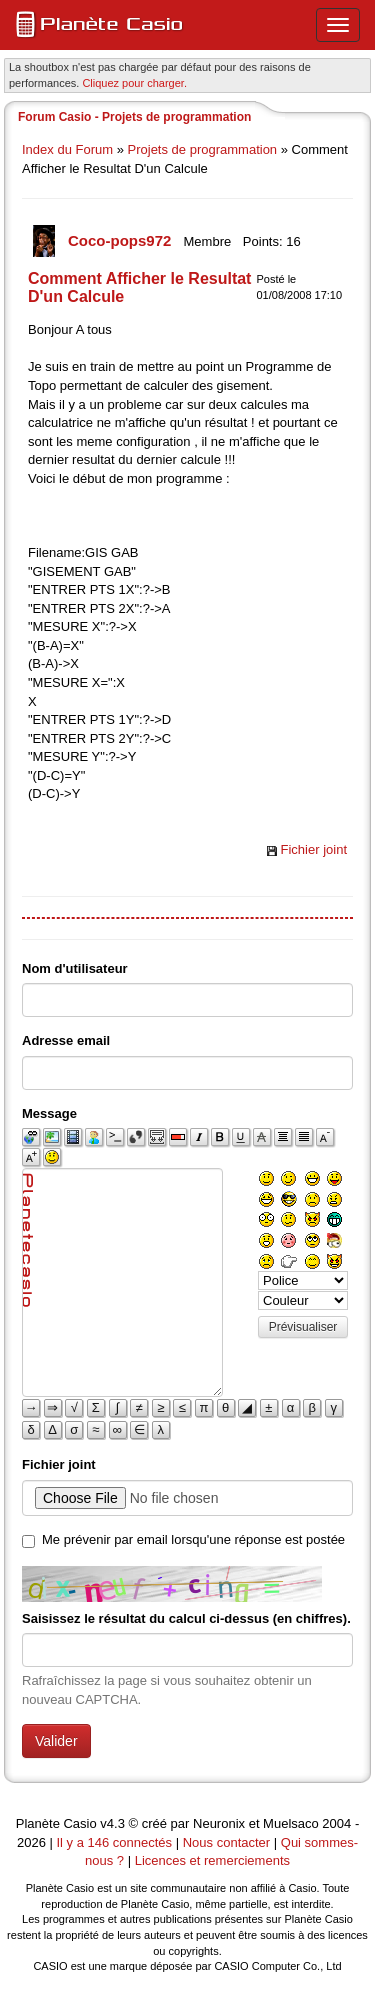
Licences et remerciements (212, 1860)
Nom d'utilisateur (75, 968)
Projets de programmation (203, 149)
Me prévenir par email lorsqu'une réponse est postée (193, 1539)
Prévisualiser (303, 1327)
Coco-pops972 (122, 240)
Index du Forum (67, 149)
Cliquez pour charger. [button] (134, 83)
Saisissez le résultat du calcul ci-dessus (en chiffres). (186, 1618)
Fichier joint (314, 849)
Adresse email (66, 1040)
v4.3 (112, 1823)
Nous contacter (226, 1842)
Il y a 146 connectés (115, 1842)
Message (49, 1113)
